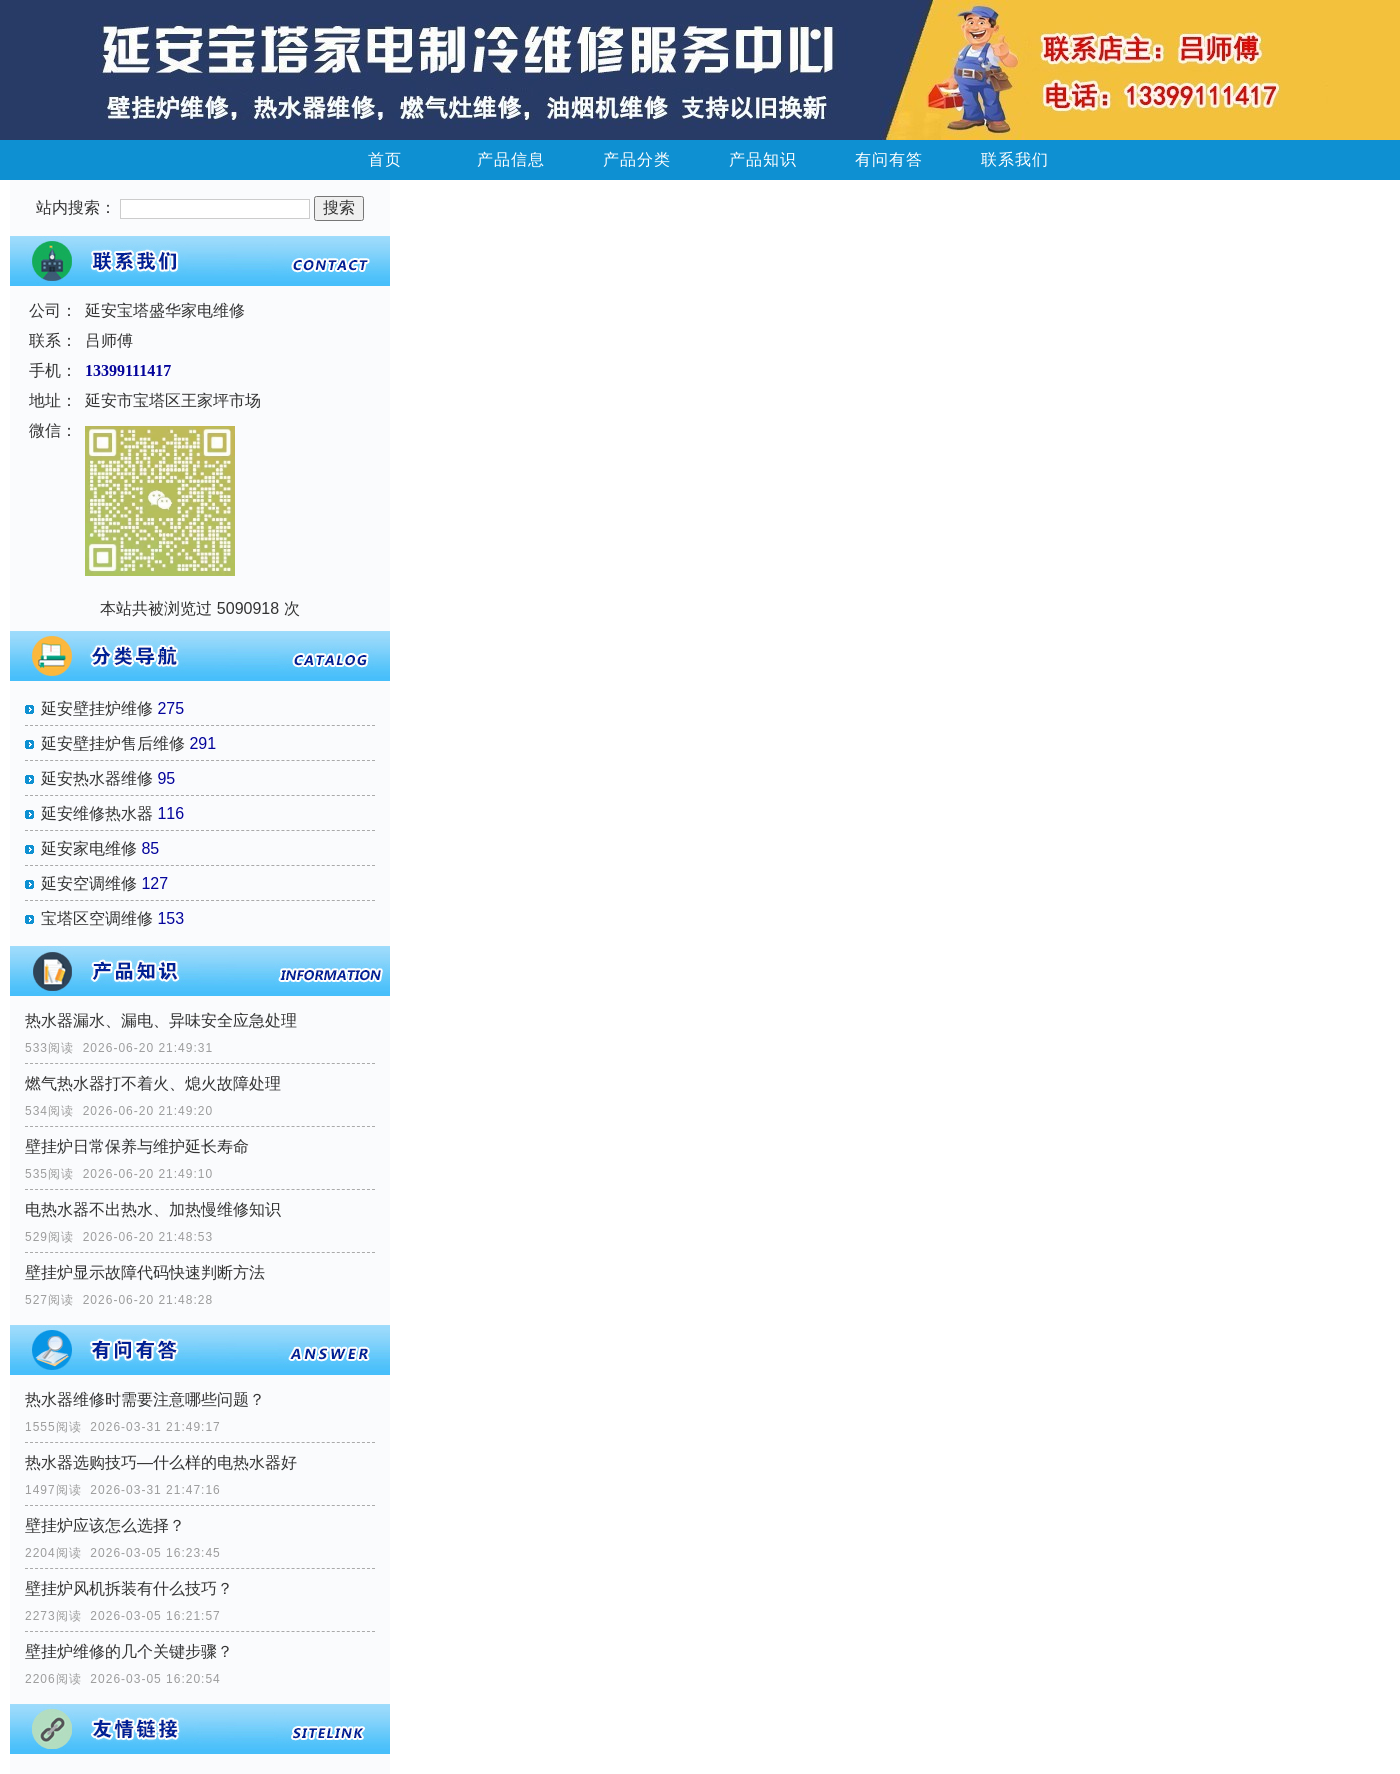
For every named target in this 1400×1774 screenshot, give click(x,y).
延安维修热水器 (97, 813)
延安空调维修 (89, 883)
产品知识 (763, 159)
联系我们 (1015, 159)
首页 (385, 159)
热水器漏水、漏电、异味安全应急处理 (161, 1020)
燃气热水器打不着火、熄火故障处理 (153, 1083)
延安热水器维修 (97, 778)
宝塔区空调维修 (97, 918)
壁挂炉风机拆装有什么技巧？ (129, 1588)
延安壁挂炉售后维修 (113, 743)
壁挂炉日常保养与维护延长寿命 (137, 1146)
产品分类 (637, 159)
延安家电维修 (89, 848)
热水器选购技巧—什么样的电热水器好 (161, 1462)
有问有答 (889, 159)
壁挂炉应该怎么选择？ (105, 1525)
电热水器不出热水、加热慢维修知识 (153, 1209)
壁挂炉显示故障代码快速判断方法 (145, 1272)
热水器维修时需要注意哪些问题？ (145, 1399)
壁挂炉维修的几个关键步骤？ (129, 1651)
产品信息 (511, 159)
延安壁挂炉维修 (97, 708)
